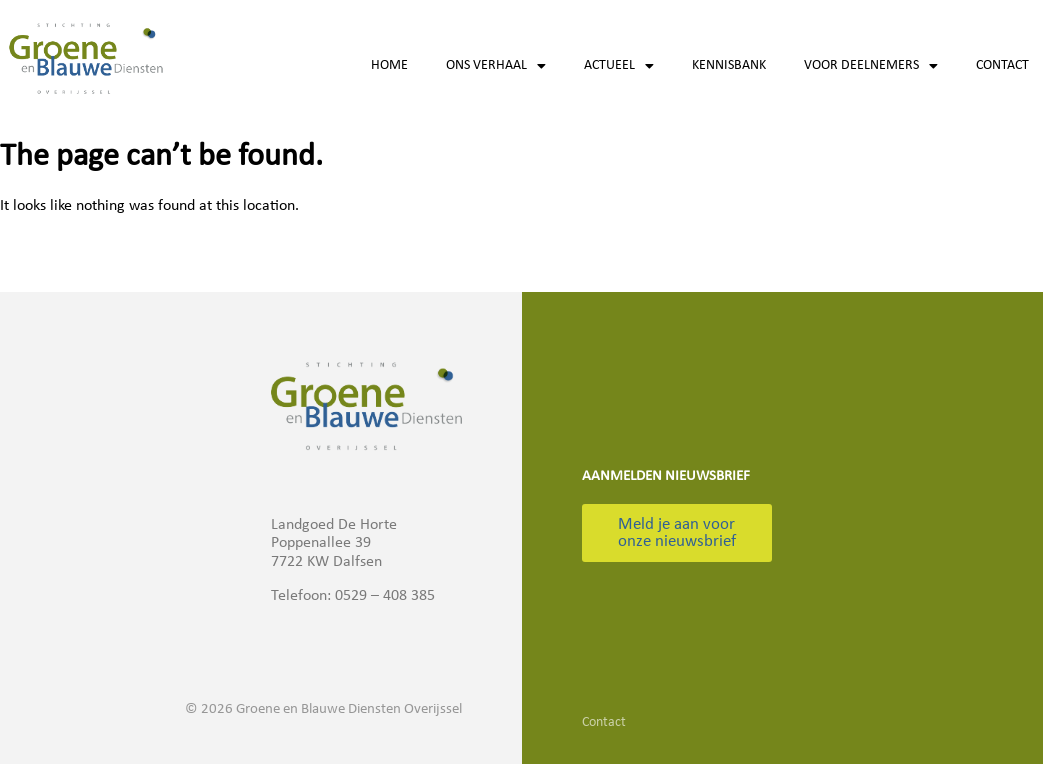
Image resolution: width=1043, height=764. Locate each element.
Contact (1002, 65)
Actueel (619, 66)
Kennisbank (729, 65)
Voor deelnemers (871, 66)
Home (389, 65)
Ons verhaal (496, 66)
